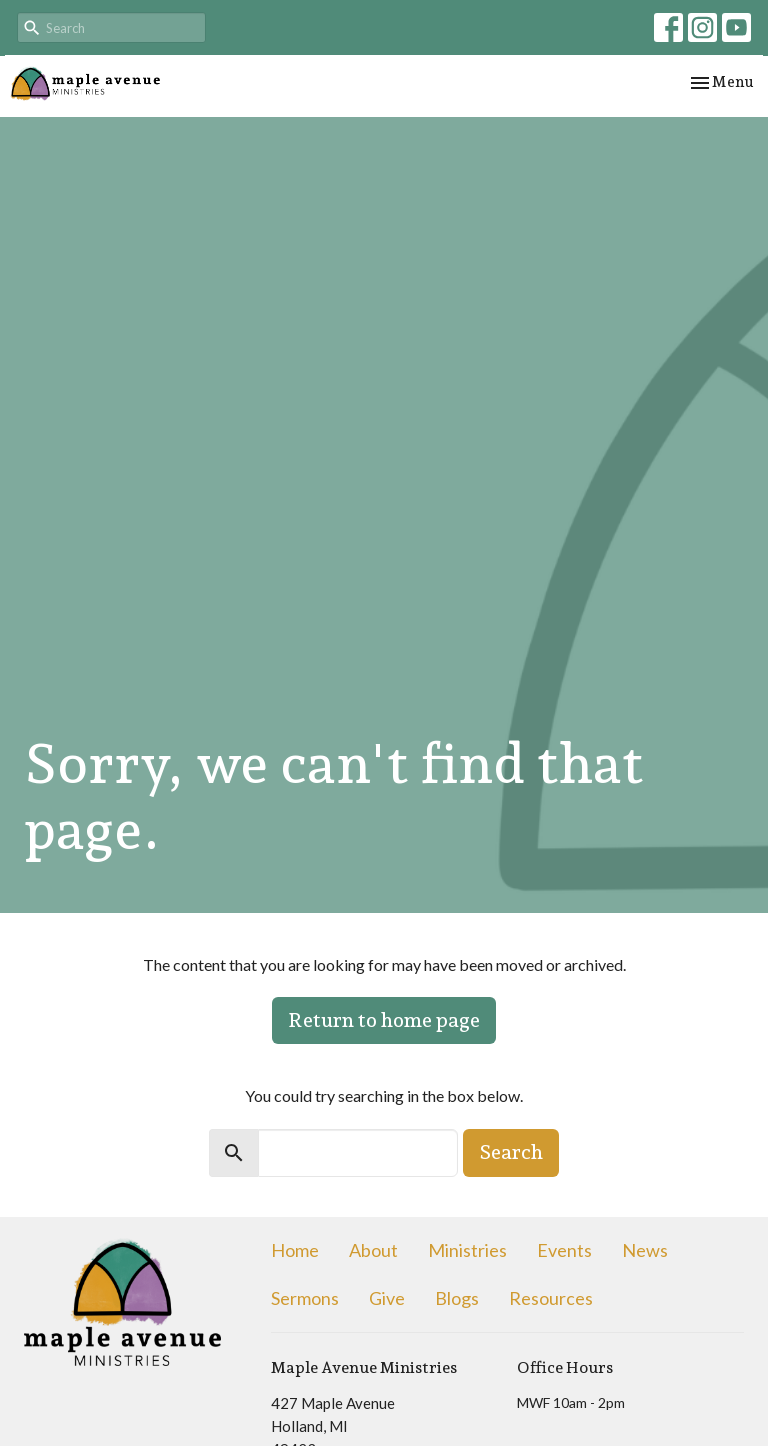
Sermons (305, 1298)
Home (295, 1250)
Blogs (457, 1298)
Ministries (467, 1250)
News (645, 1250)
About (373, 1250)
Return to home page (384, 1020)
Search (511, 1152)
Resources (551, 1298)
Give (387, 1298)
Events (564, 1250)
